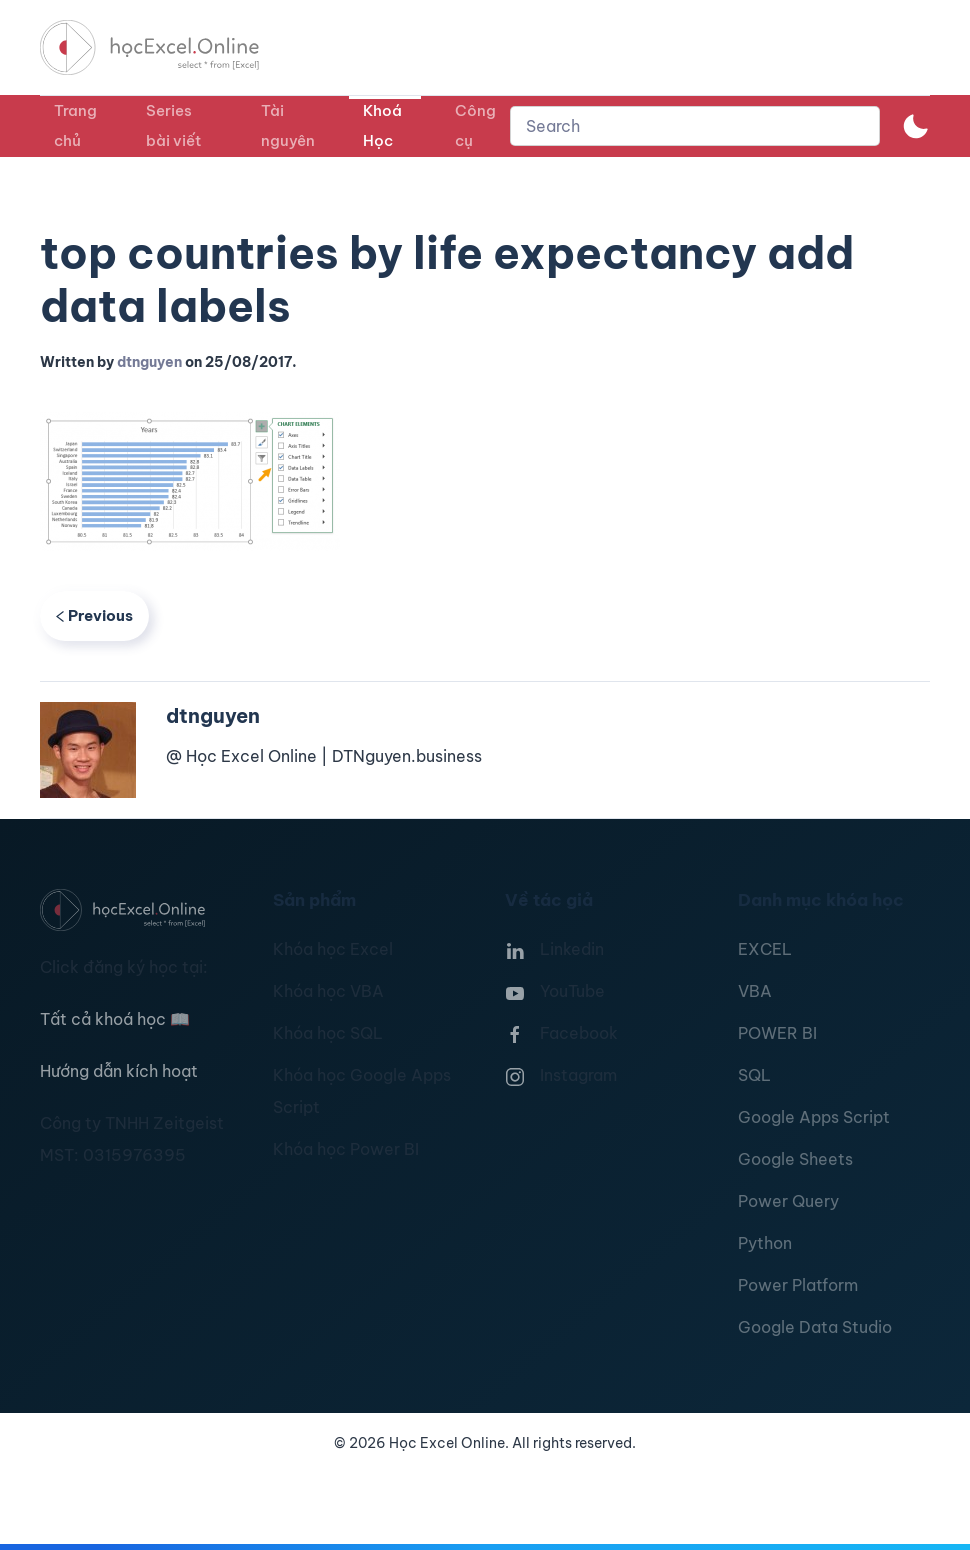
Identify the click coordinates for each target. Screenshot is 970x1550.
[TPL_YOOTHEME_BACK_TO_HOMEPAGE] (168, 47)
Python (765, 1243)
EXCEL (765, 949)
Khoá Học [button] (382, 125)
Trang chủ (75, 125)
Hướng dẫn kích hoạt (119, 1071)
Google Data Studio (815, 1327)
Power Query (788, 1201)
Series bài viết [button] (173, 125)
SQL (754, 1075)
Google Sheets (795, 1159)
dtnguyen (149, 362)
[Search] (695, 126)
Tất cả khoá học (115, 1019)
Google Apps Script (814, 1117)
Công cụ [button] (475, 125)
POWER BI (777, 1033)
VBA (755, 991)
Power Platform (798, 1285)
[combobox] (695, 126)
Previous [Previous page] (94, 615)
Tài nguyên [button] (288, 125)
